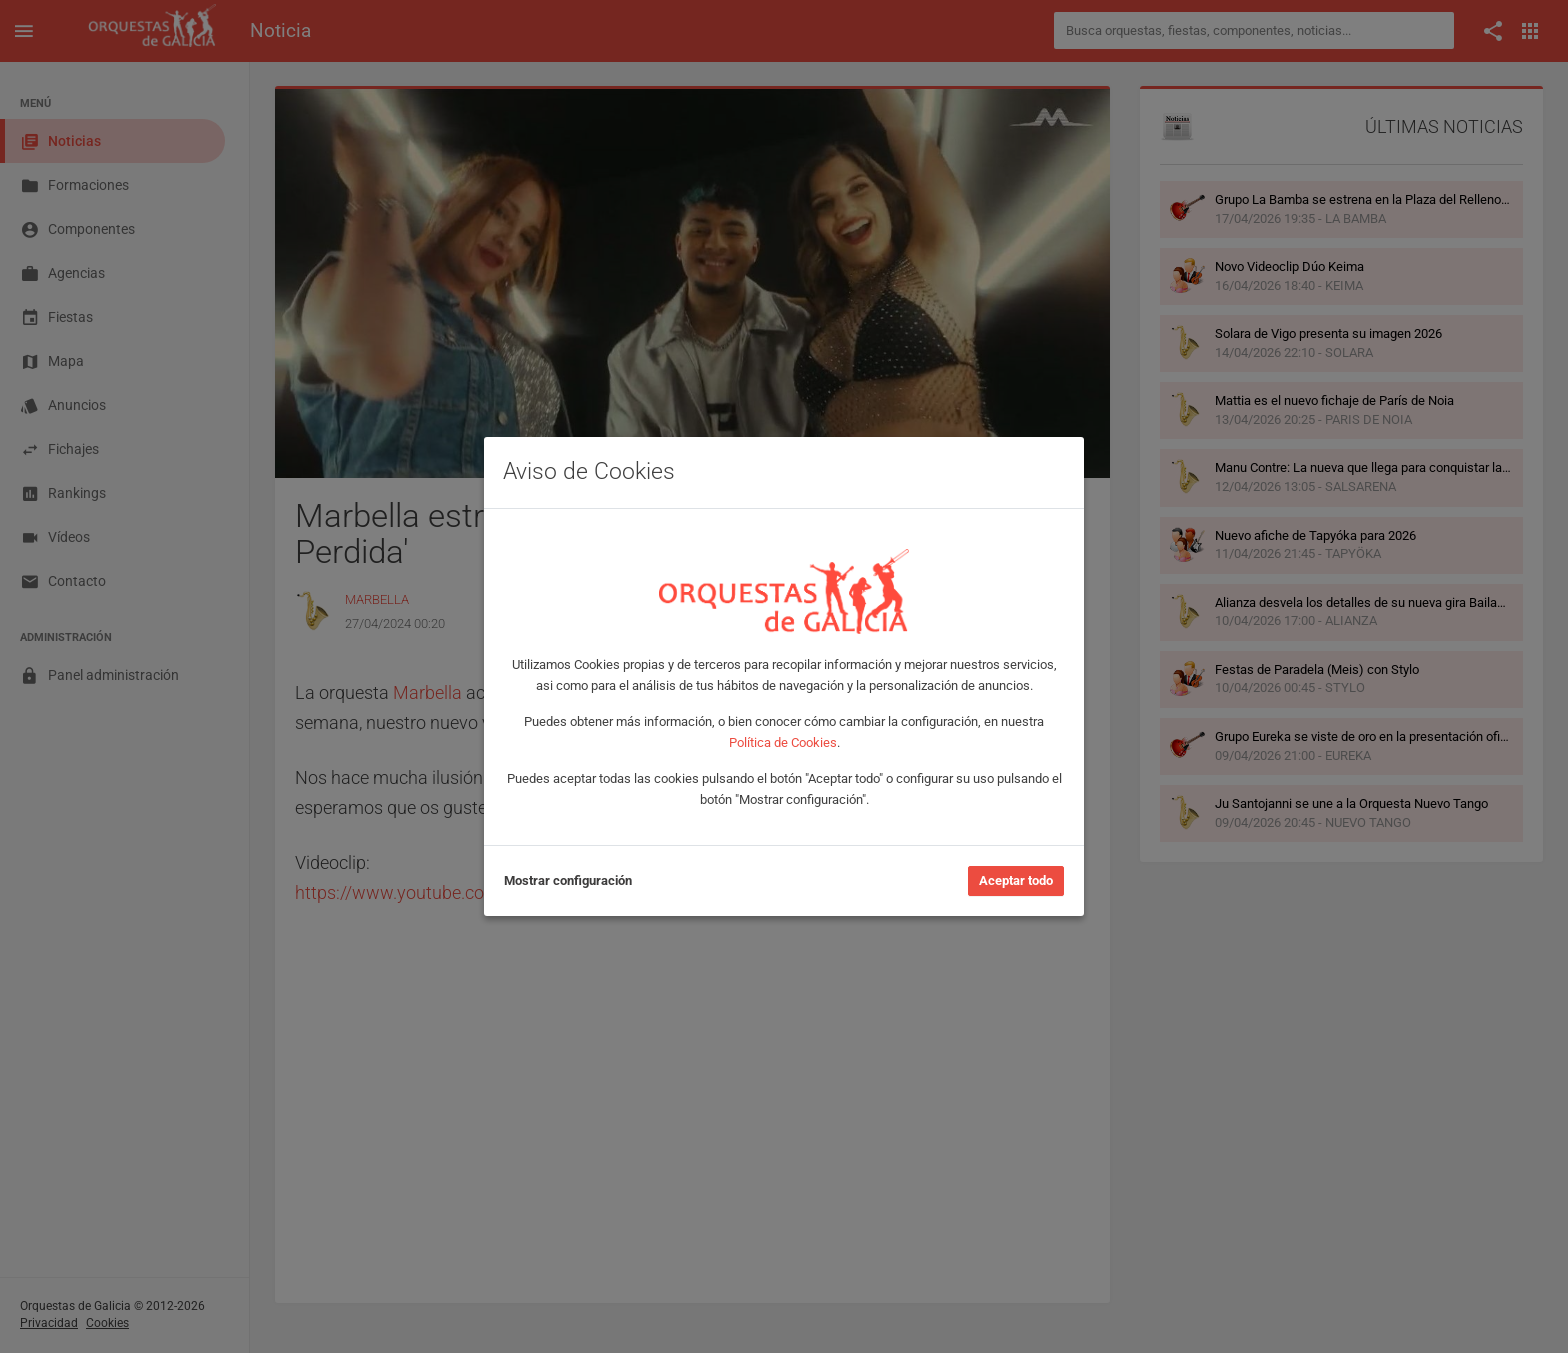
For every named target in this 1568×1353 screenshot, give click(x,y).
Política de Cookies (783, 742)
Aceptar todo (1016, 880)
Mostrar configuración (568, 880)
